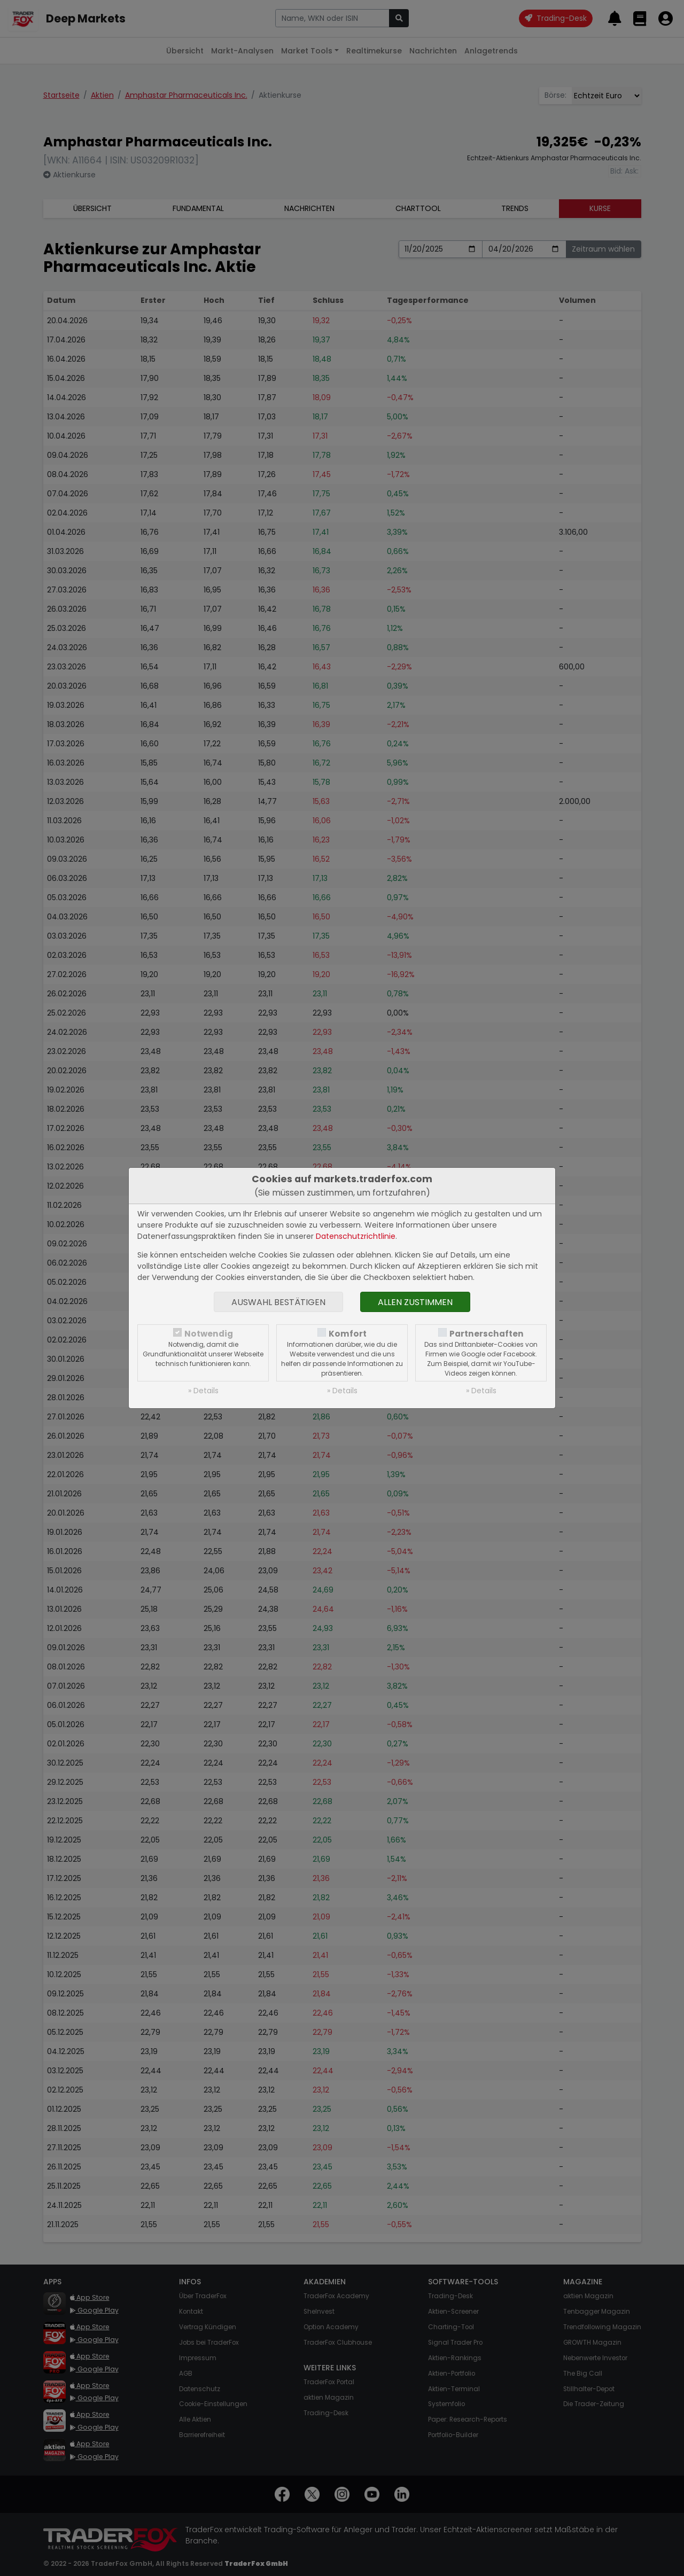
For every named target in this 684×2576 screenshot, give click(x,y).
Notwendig (208, 1333)
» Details (203, 1390)
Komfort (348, 1333)
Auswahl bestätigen (278, 1302)
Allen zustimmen (415, 1302)
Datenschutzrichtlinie (355, 1236)
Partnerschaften (486, 1333)
